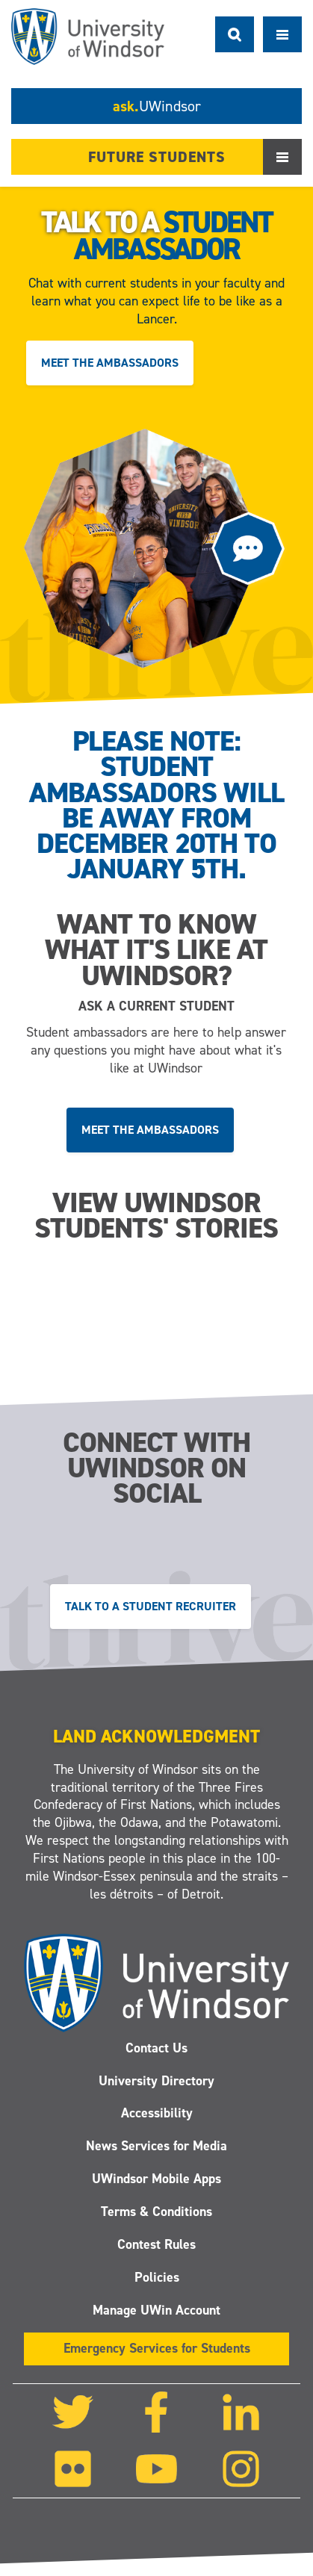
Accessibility (156, 2114)
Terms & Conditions (156, 2211)
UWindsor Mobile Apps (156, 2179)
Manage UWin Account (156, 2310)
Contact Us (156, 2048)
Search (234, 34)
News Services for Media (156, 2147)
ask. (157, 106)
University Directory (156, 2081)
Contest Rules (156, 2244)
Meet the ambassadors (110, 362)
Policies (156, 2277)
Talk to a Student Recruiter (150, 1605)
